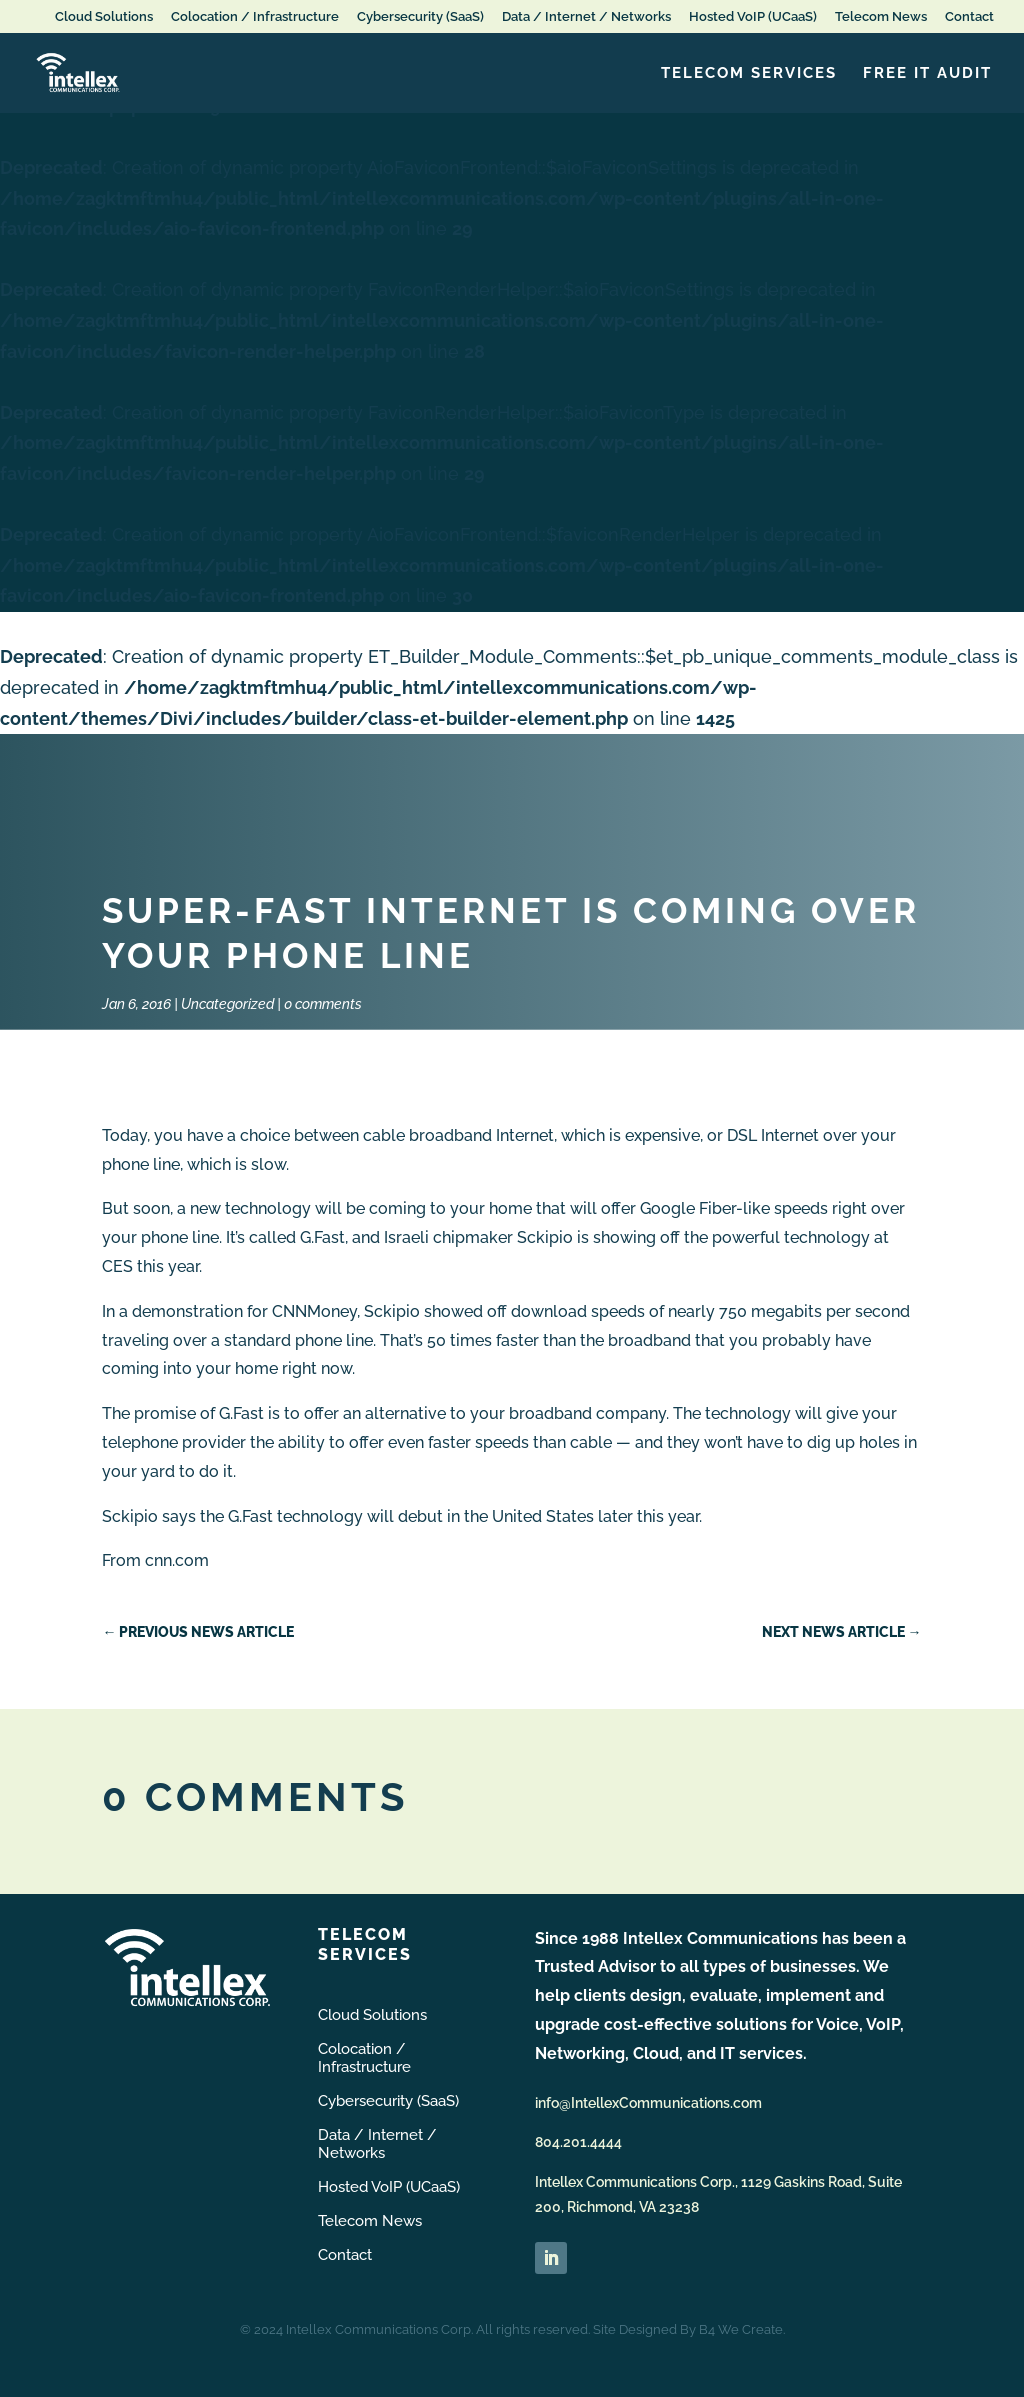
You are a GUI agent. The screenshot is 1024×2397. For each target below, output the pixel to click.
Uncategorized (227, 1004)
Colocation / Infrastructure (255, 17)
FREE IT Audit (927, 74)
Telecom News (881, 17)
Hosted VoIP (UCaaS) (753, 17)
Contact (969, 17)
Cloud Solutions (104, 17)
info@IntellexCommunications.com (648, 2103)
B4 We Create (741, 2329)
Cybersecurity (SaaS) (420, 17)
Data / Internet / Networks (586, 17)
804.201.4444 (578, 2142)
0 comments (323, 1004)
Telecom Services (749, 74)
